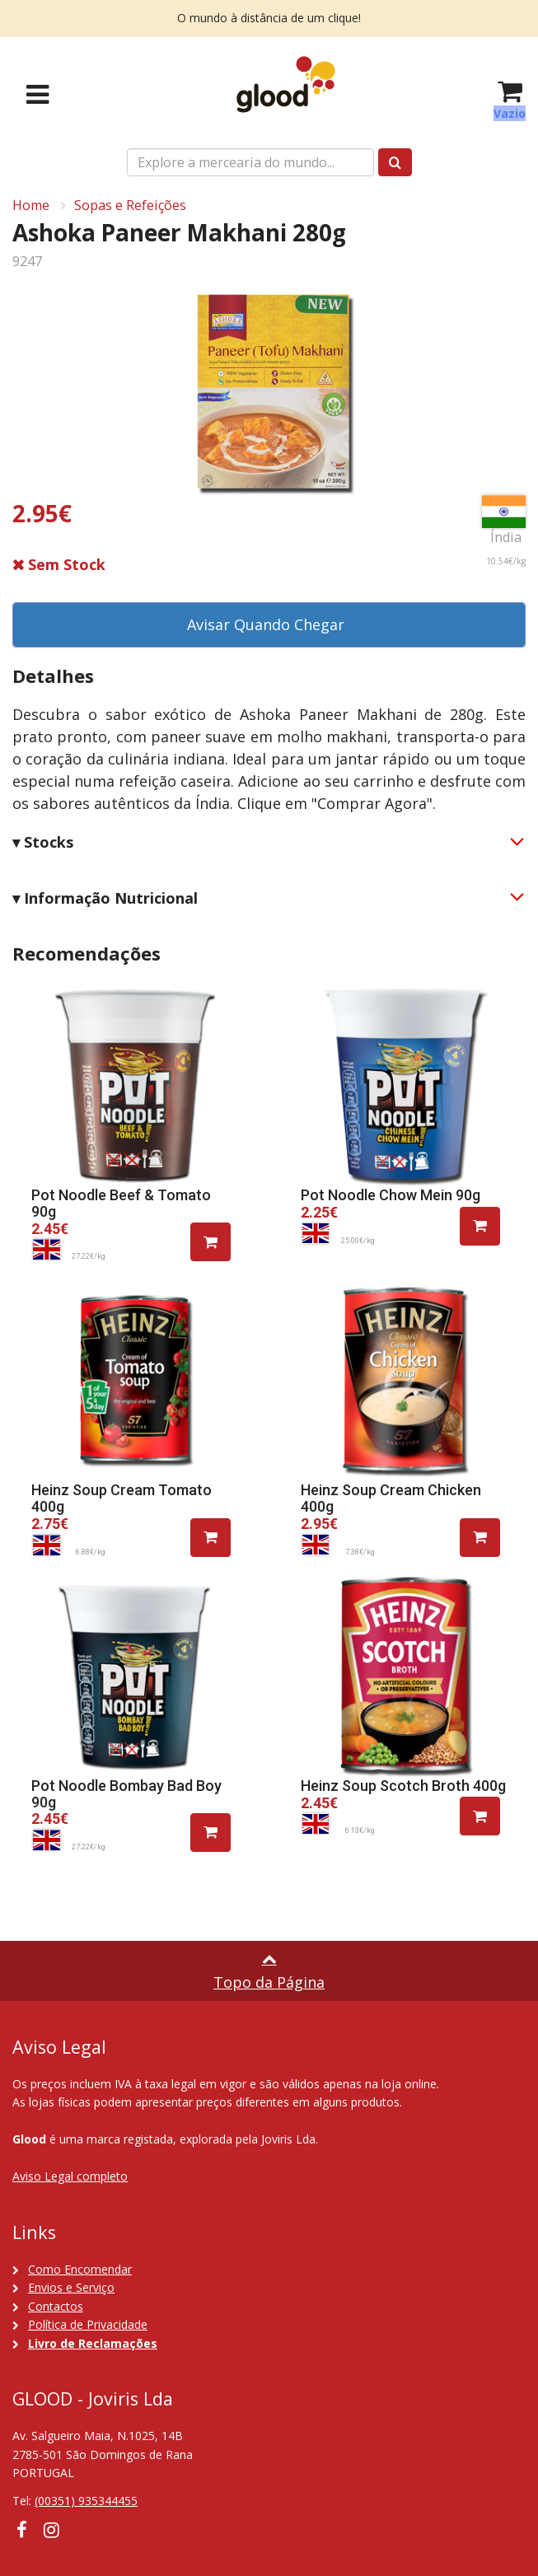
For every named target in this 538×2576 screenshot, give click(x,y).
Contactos (55, 2306)
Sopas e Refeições (130, 205)
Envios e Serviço (71, 2287)
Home (30, 205)
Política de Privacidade (87, 2324)
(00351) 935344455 (86, 2500)
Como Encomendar (80, 2269)
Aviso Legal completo (70, 2176)
